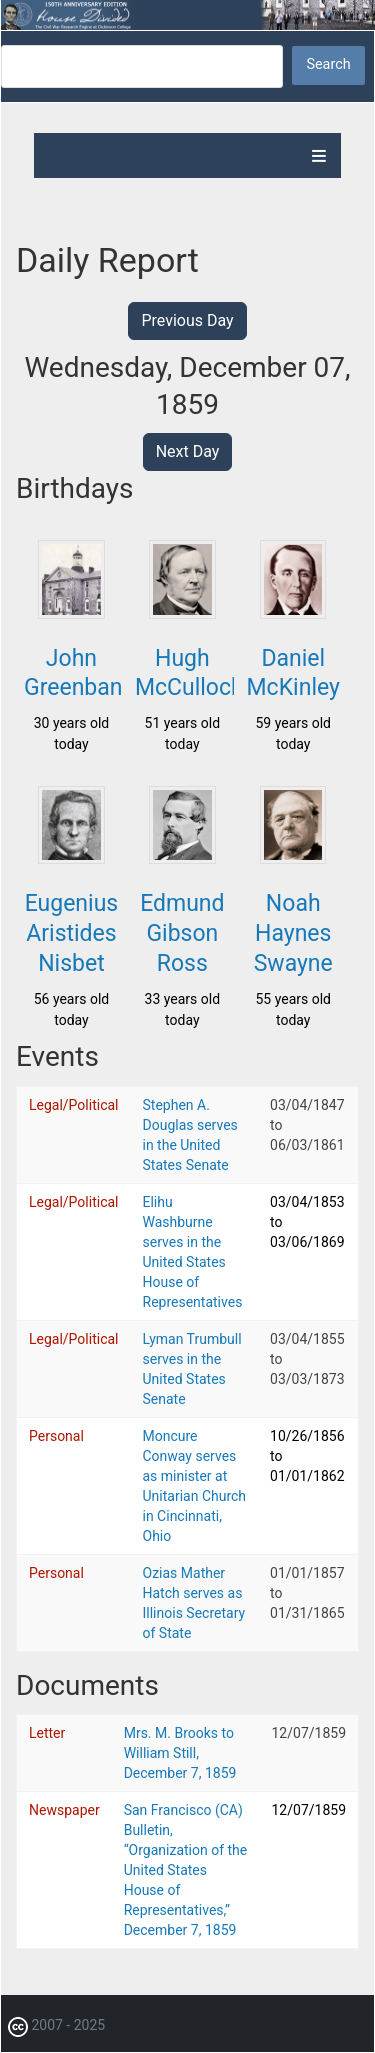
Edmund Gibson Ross (182, 933)
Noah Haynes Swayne (293, 933)
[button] (71, 613)
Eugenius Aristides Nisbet (72, 933)
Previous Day (187, 320)
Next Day (188, 451)
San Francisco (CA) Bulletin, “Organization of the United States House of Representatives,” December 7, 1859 (186, 1870)
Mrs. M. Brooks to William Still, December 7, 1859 (180, 1753)
